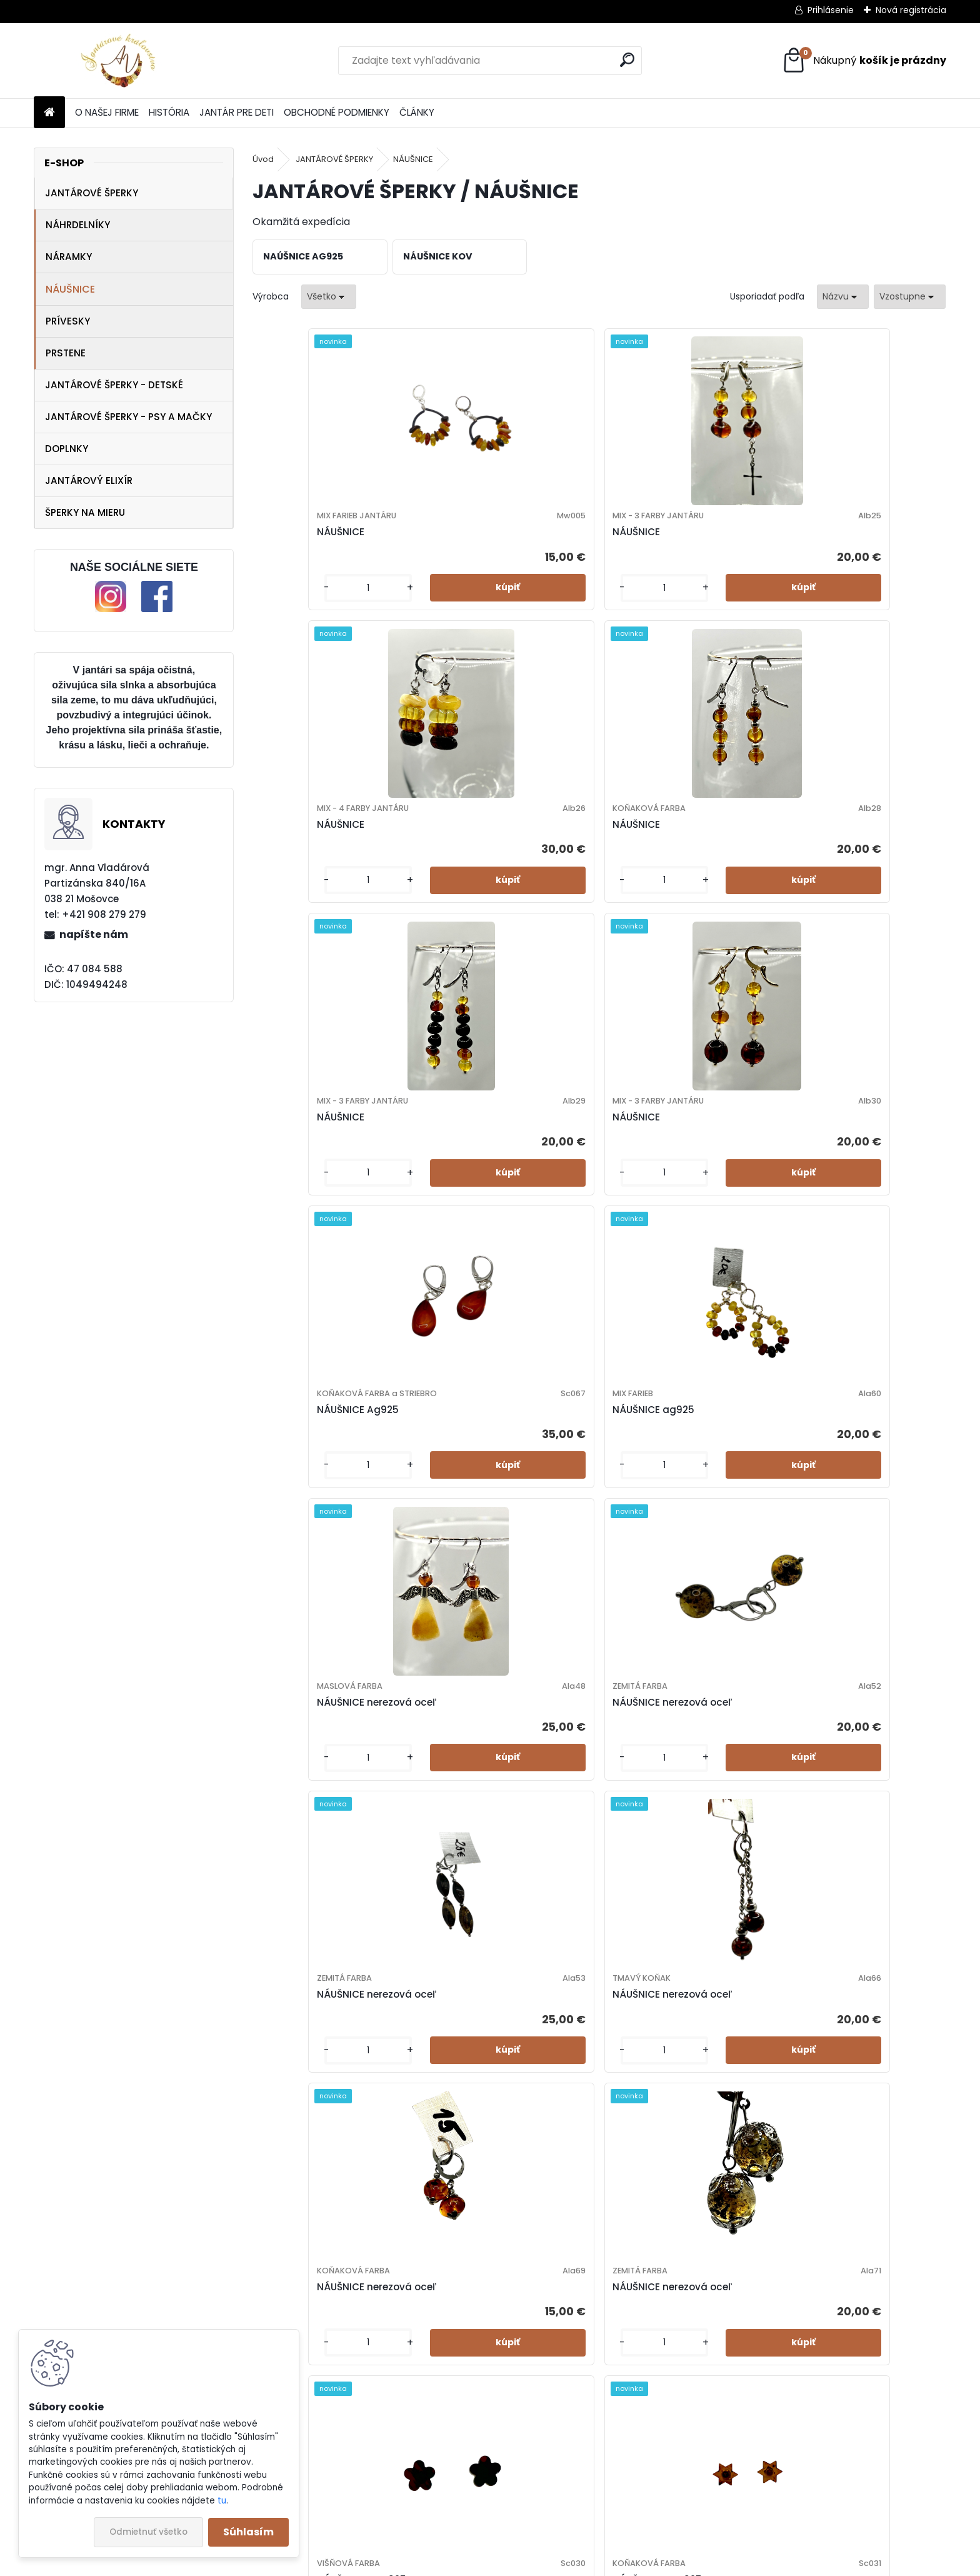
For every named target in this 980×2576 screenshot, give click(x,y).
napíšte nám (93, 934)
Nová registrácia (911, 10)
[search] (627, 60)
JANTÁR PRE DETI (236, 112)
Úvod (263, 159)
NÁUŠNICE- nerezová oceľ (674, 2116)
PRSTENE (66, 353)
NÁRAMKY (69, 256)
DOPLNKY (66, 448)
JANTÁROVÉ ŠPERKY (91, 192)
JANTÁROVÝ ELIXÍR (88, 480)
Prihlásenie (831, 10)
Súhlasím (248, 2532)
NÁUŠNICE (70, 289)
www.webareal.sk (540, 2563)
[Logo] (120, 60)
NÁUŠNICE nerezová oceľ (326, 1172)
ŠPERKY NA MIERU (85, 512)
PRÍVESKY (68, 321)
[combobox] (843, 296)
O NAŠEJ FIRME (107, 112)
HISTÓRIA (169, 112)
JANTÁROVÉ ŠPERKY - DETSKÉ (114, 384)
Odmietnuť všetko (148, 2532)
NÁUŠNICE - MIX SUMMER (670, 1811)
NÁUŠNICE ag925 (827, 855)
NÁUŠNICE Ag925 (653, 867)
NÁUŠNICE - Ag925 (657, 1477)
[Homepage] (49, 113)
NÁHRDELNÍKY (78, 224)
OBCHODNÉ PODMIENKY (336, 112)
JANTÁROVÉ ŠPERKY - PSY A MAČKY (128, 416)
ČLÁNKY (416, 112)
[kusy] (292, 612)
